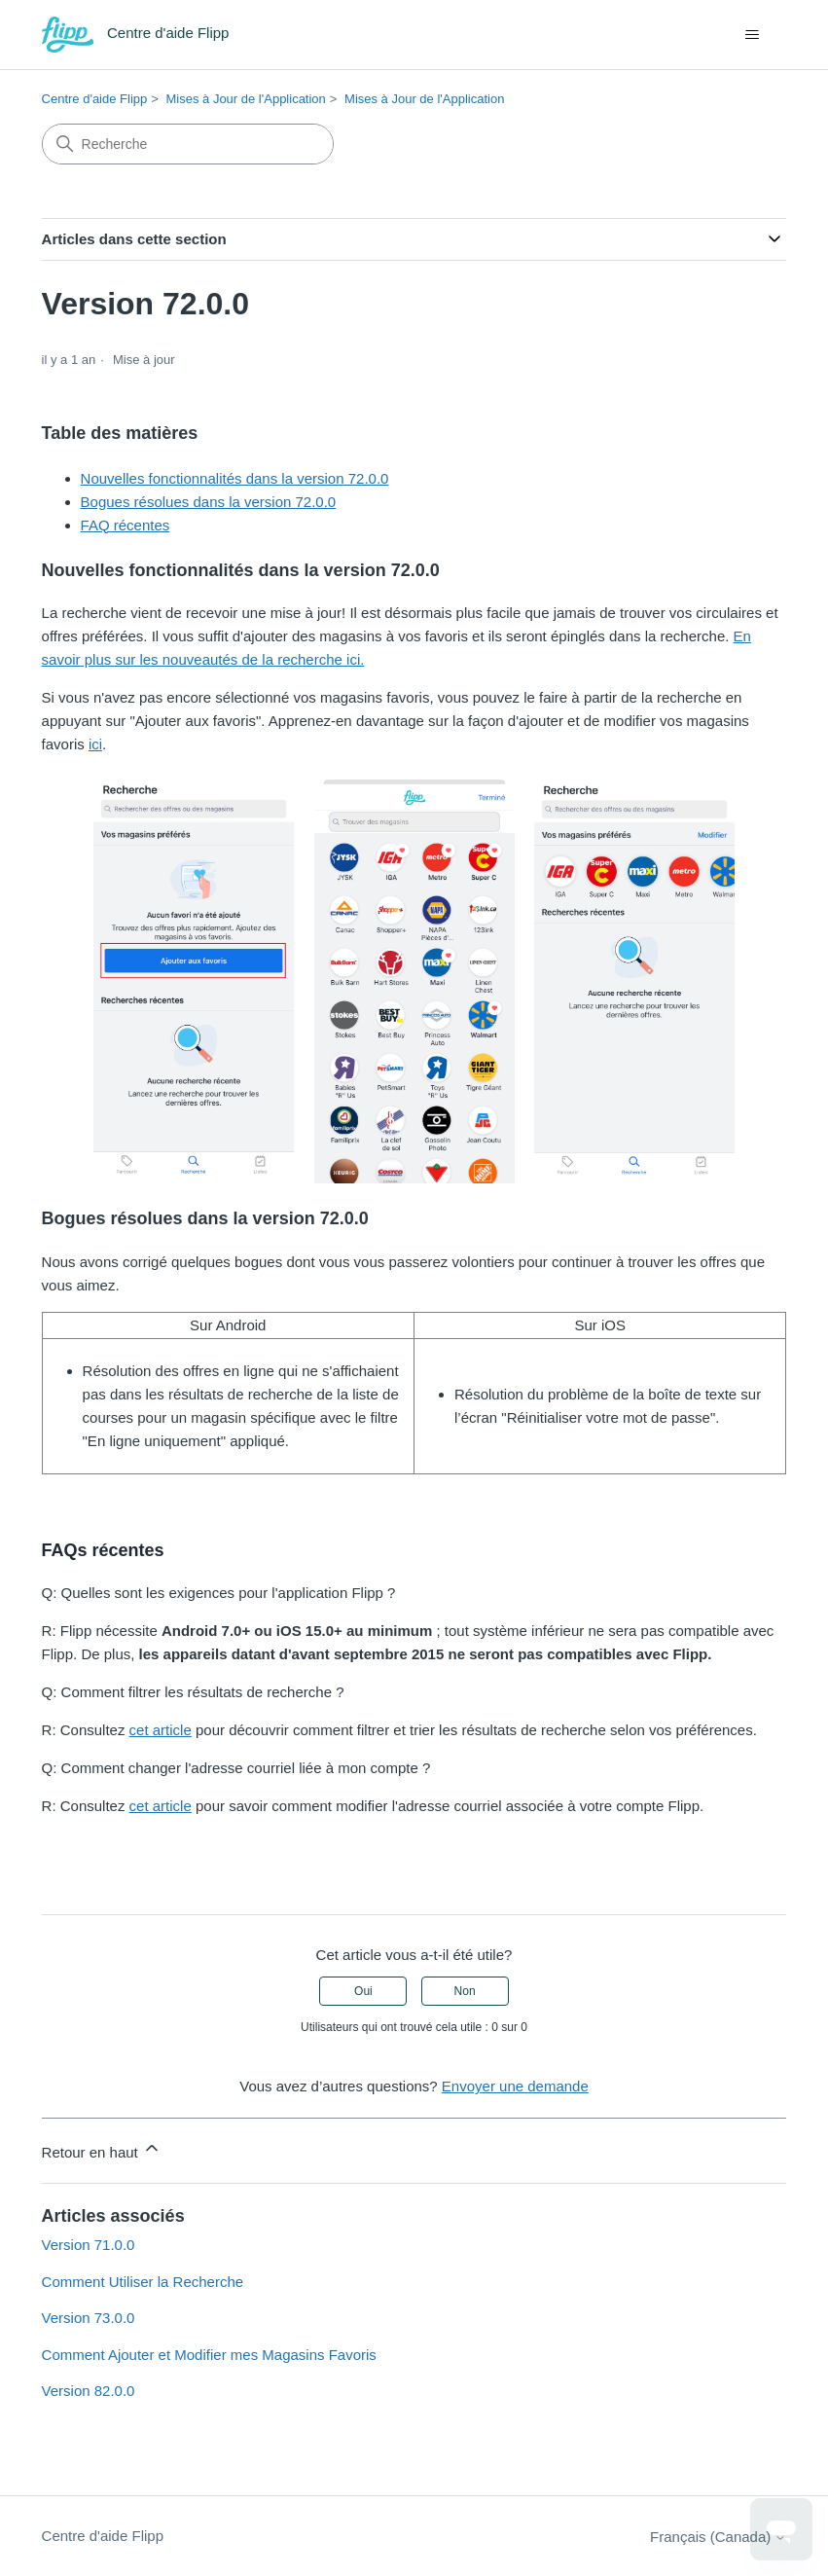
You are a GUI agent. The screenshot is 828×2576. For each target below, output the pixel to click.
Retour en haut (102, 2149)
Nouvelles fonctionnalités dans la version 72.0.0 (235, 478)
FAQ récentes (125, 525)
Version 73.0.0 (88, 2317)
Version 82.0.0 (88, 2390)
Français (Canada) (718, 2536)
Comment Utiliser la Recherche (143, 2281)
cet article (160, 1730)
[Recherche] (188, 144)
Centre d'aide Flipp (95, 98)
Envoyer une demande (515, 2086)
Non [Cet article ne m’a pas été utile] (465, 1991)
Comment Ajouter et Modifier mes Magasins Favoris (209, 2354)
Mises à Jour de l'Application (245, 98)
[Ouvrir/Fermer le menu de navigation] (751, 35)
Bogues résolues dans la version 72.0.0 (209, 501)
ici (95, 744)
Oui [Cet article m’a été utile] (363, 1991)
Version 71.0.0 (88, 2244)
